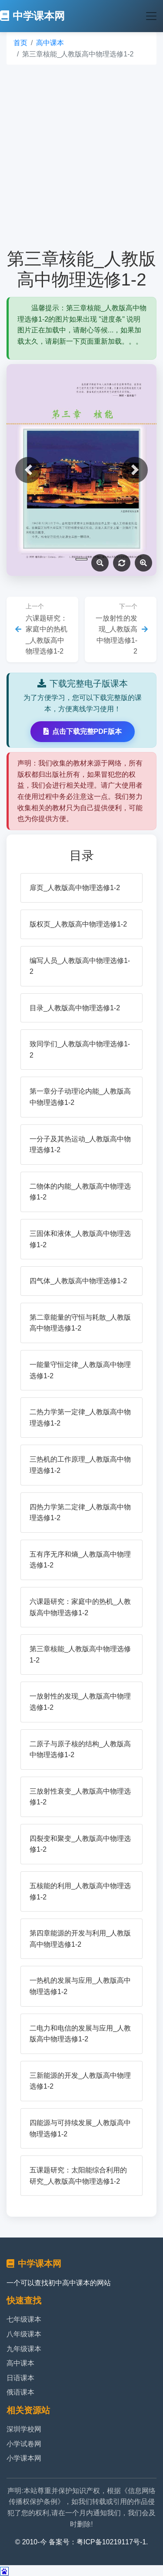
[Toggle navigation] (151, 16)
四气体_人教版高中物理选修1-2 (78, 1281)
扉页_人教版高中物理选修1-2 (75, 887)
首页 (20, 42)
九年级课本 (24, 2349)
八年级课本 (24, 2334)
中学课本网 (32, 16)
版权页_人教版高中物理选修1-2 (78, 924)
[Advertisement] (81, 156)
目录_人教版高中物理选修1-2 (75, 1008)
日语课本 (20, 2378)
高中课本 (50, 42)
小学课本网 (24, 2458)
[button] (28, 470)
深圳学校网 (24, 2429)
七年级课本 (24, 2319)
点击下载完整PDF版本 (82, 731)
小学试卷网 (24, 2444)
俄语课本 (20, 2392)
